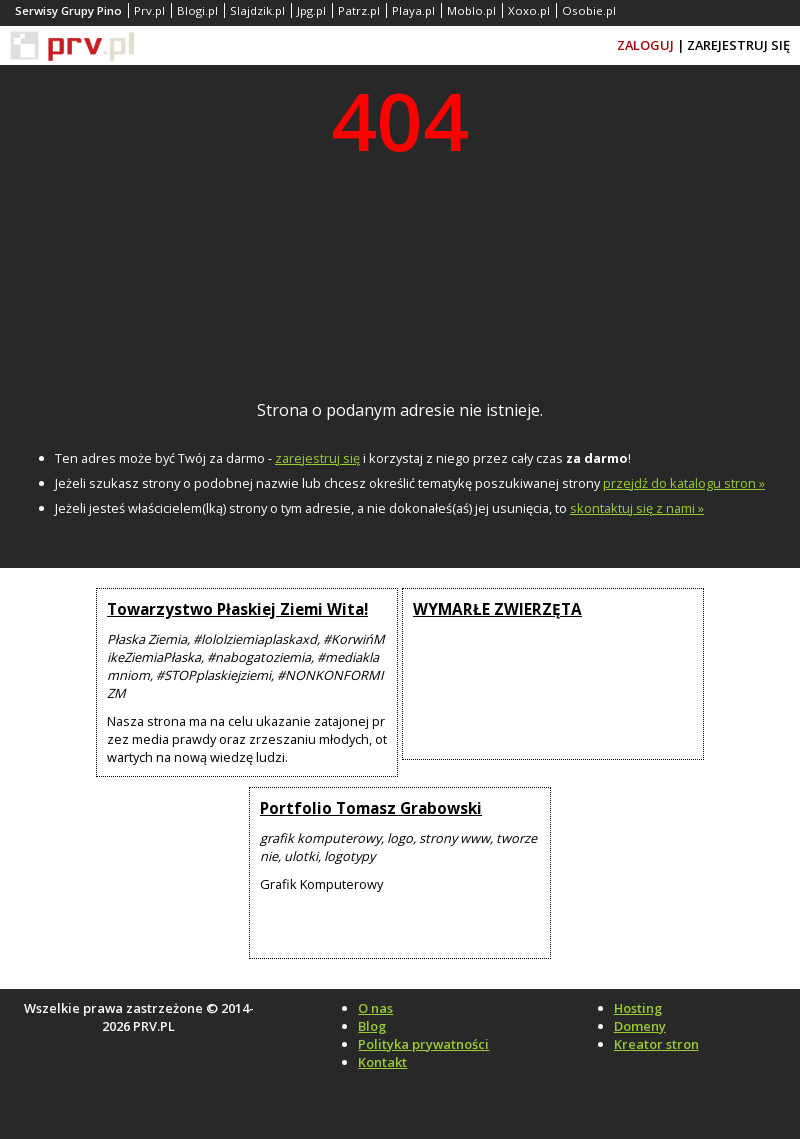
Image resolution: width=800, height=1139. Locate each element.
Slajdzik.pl (257, 10)
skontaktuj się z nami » (637, 508)
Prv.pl (149, 10)
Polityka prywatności (423, 1044)
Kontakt (382, 1062)
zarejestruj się (317, 458)
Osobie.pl (589, 10)
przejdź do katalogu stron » (684, 483)
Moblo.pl (471, 10)
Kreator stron (656, 1044)
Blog (372, 1026)
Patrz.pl (359, 10)
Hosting (638, 1008)
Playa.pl (413, 10)
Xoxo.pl (529, 10)
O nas (375, 1008)
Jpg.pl (311, 10)
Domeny (640, 1026)
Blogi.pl (197, 10)
